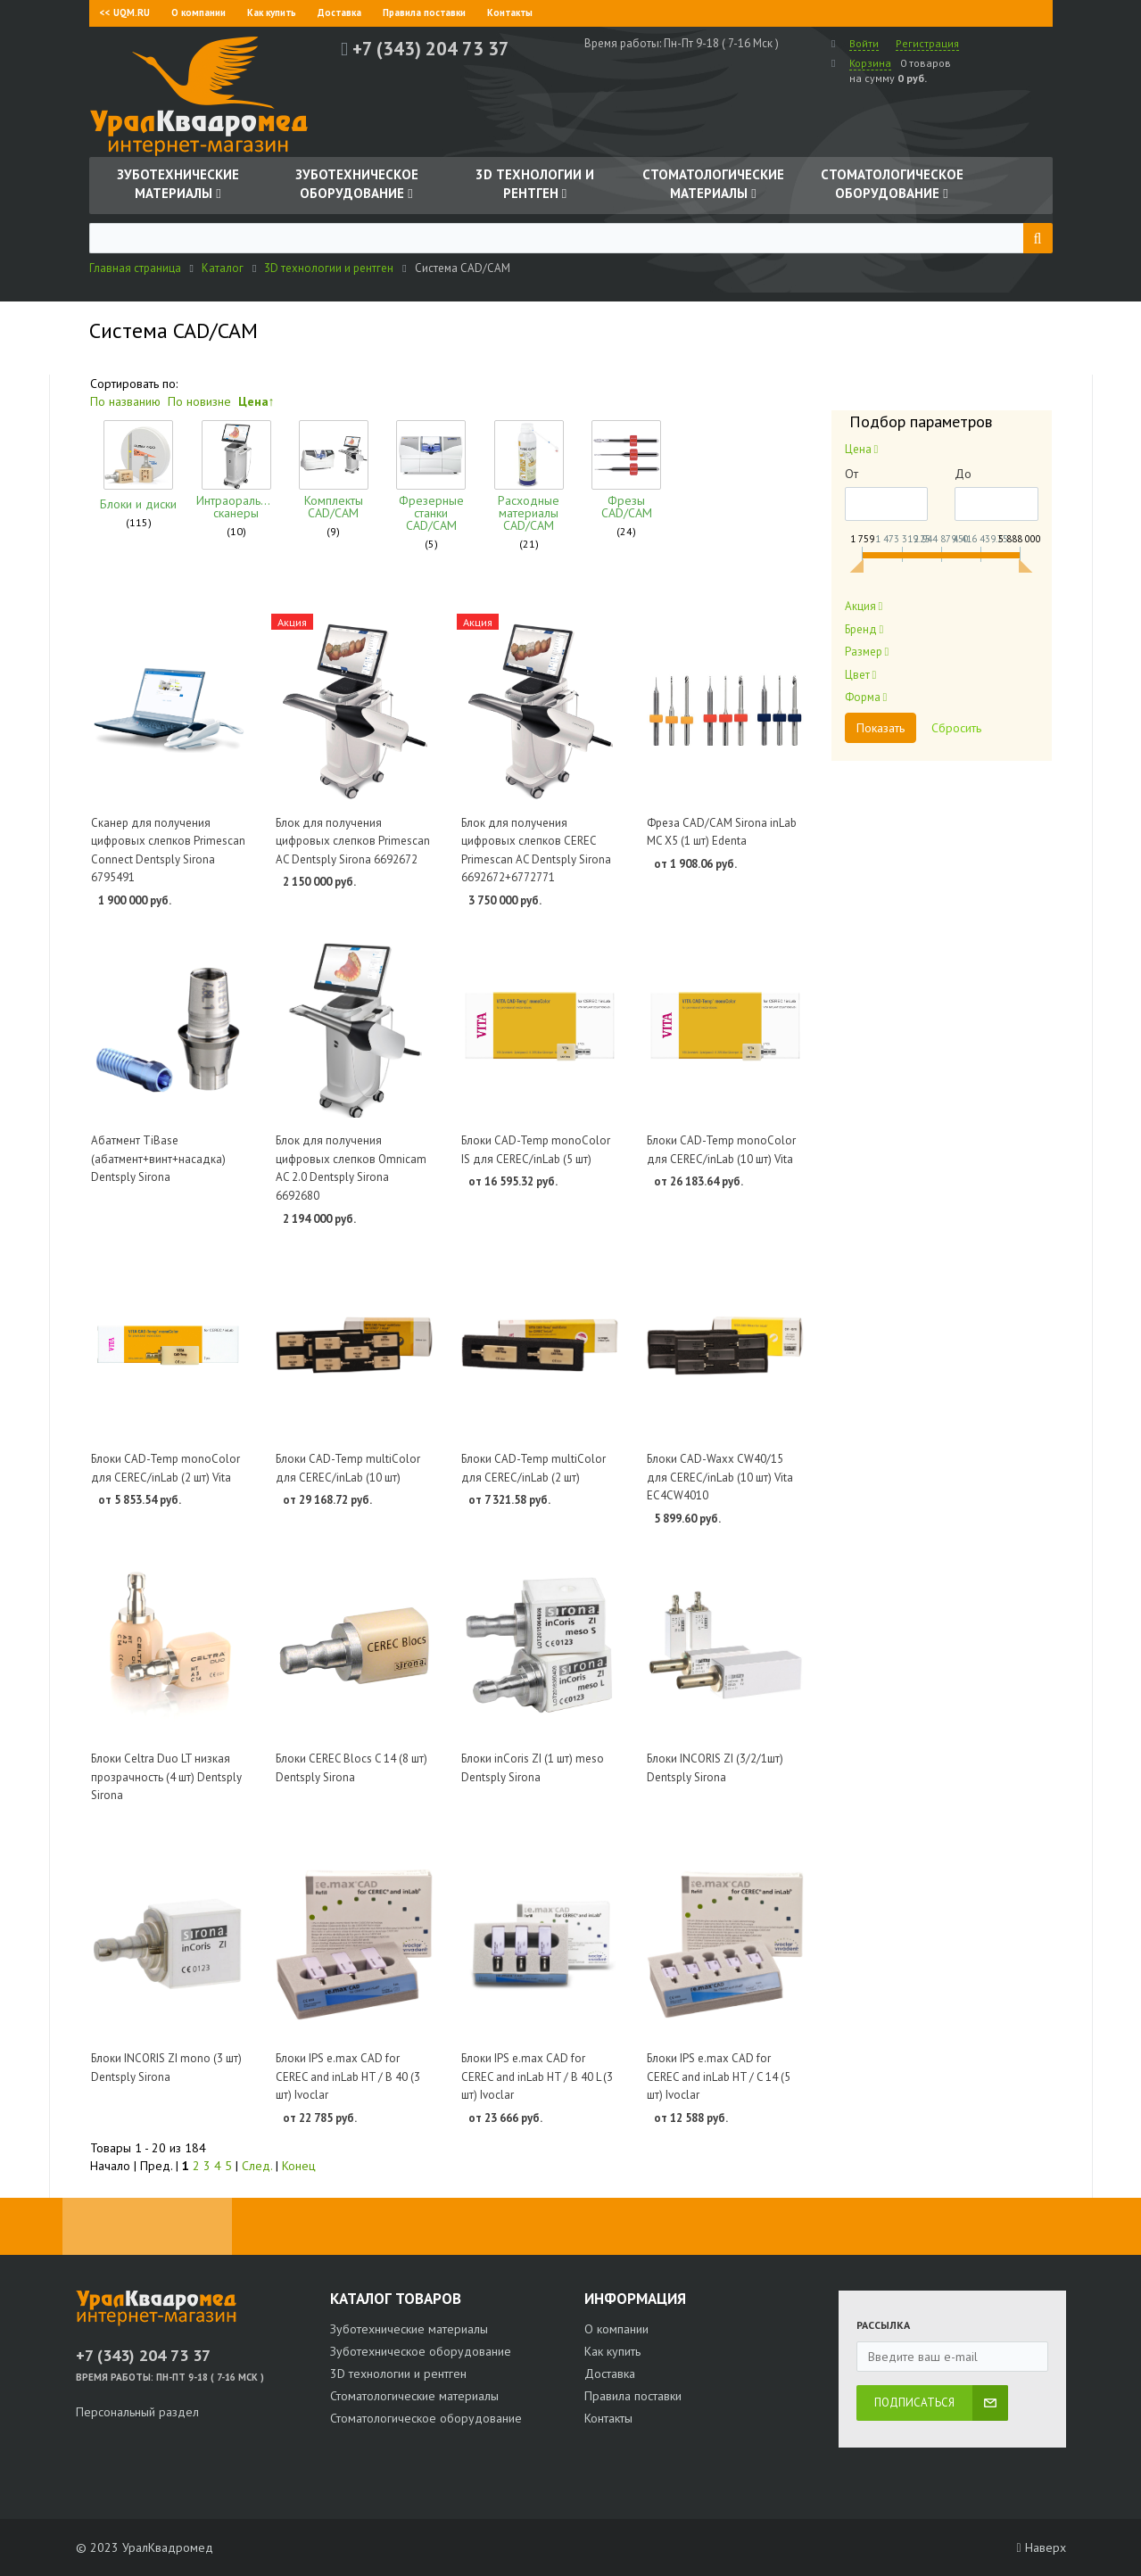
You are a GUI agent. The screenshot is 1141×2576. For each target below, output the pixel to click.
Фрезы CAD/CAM (581, 506)
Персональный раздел (137, 2412)
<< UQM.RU (125, 12)
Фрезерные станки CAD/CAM (401, 513)
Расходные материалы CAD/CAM (492, 513)
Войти (864, 43)
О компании (198, 12)
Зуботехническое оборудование (420, 2351)
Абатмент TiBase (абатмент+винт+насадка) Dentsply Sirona (158, 1159)
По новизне (199, 401)
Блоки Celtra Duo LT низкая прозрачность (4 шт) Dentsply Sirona (166, 1777)
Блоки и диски (134, 506)
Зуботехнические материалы (409, 2329)
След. (257, 2166)
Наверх (1040, 2547)
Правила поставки (424, 12)
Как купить (271, 12)
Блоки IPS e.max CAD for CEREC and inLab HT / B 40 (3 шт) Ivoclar (348, 2076)
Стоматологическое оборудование (426, 2418)
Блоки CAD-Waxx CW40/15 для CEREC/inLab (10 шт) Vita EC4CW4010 (720, 1477)
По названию (125, 401)
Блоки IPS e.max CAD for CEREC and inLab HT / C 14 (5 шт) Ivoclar (718, 2076)
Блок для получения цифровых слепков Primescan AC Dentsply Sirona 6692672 (353, 841)
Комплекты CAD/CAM (313, 506)
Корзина (870, 63)
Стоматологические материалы (414, 2396)
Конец (299, 2166)
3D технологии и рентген (398, 2373)
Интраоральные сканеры (224, 506)
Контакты (510, 12)
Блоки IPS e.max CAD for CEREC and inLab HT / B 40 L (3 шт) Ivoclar (537, 2076)
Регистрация (927, 43)
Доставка (339, 12)
